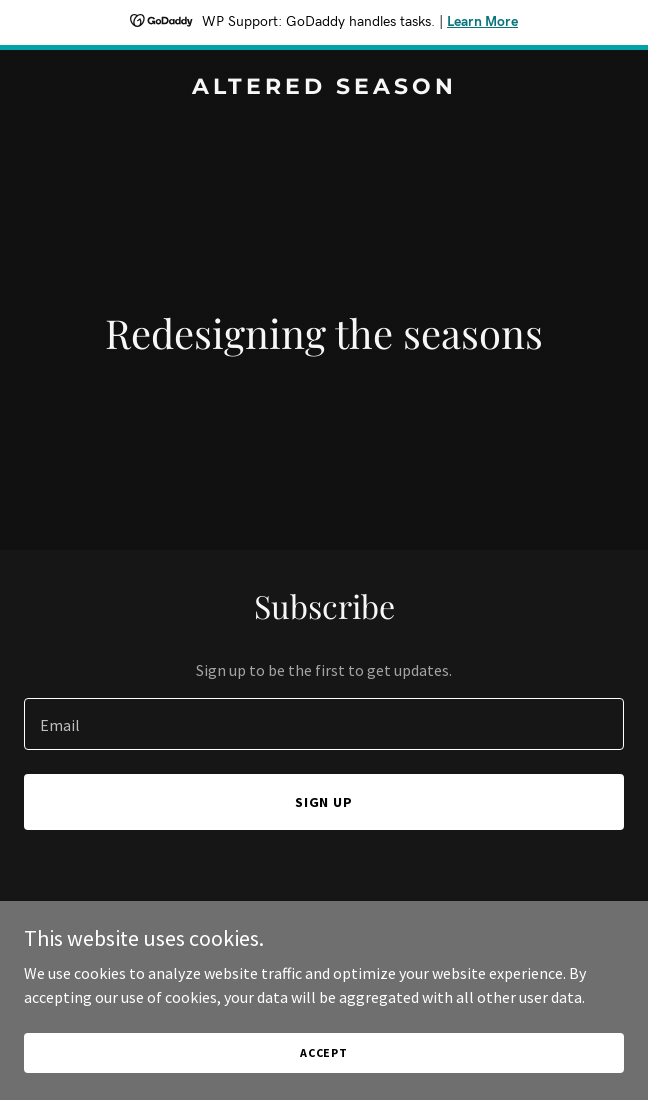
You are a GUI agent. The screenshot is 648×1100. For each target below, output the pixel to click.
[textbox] (324, 724)
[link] (324, 88)
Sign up (324, 802)
